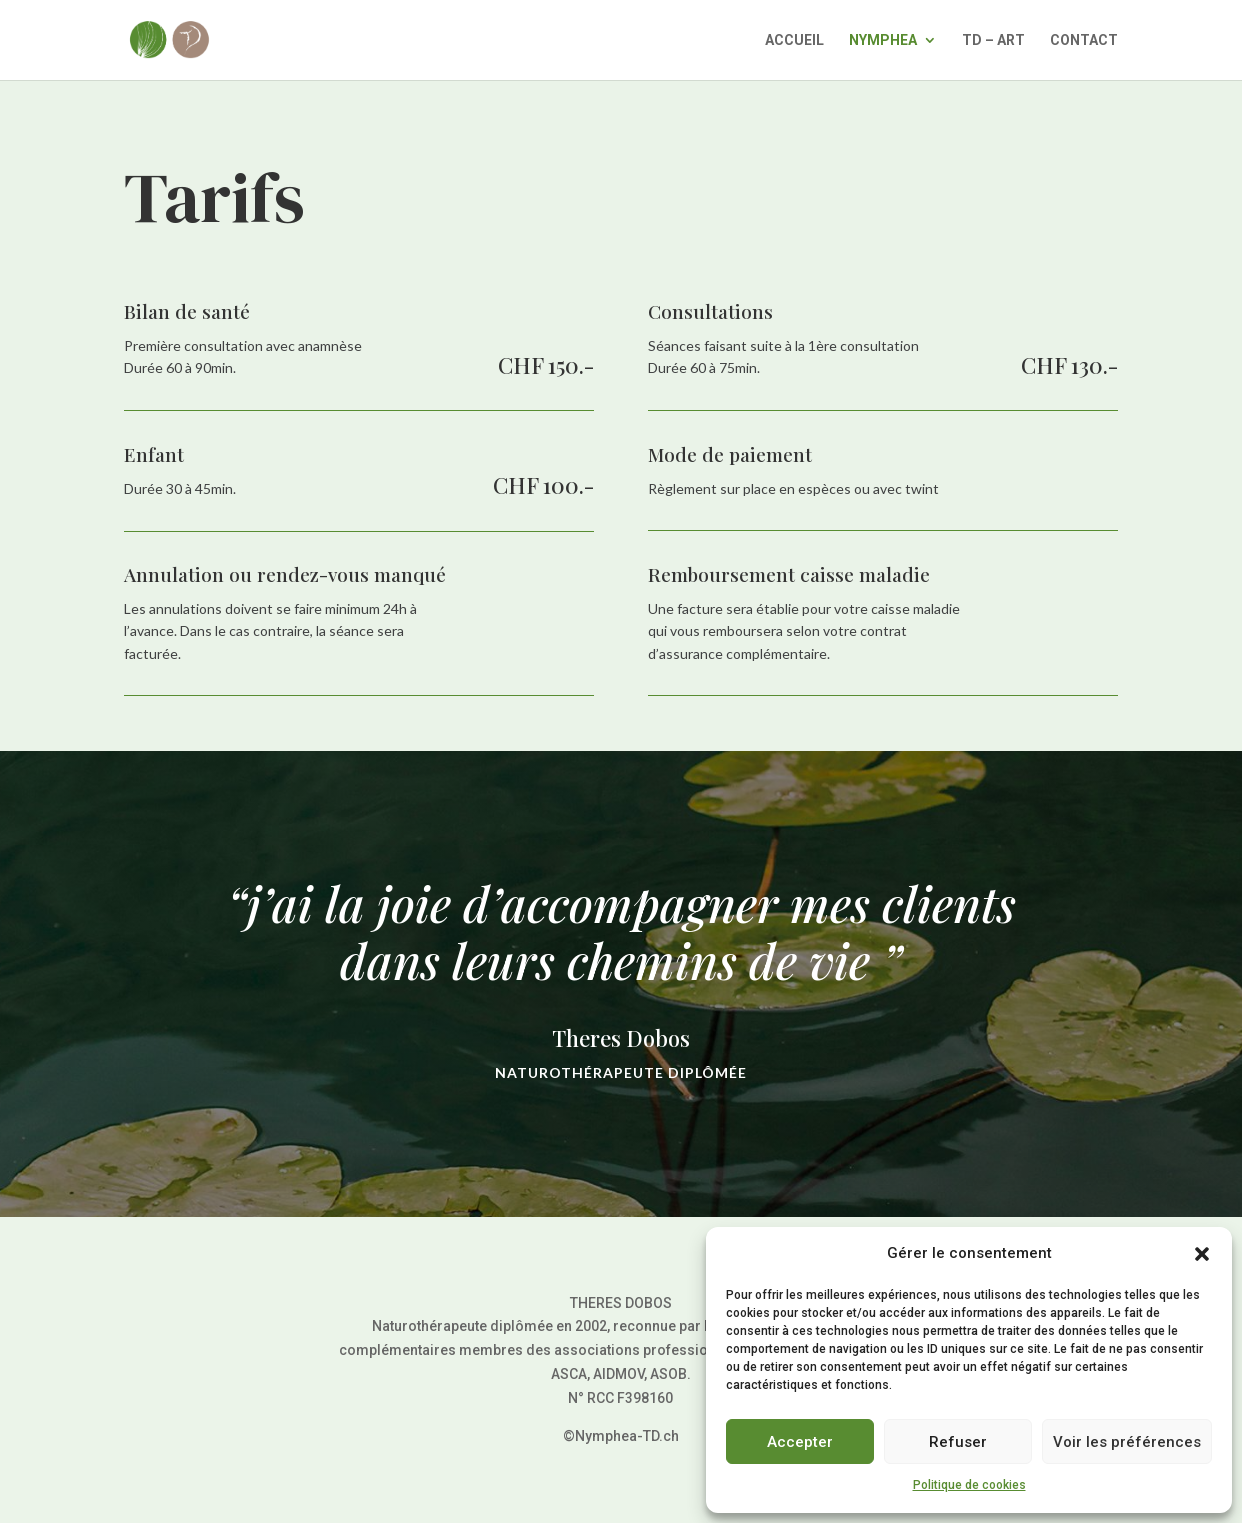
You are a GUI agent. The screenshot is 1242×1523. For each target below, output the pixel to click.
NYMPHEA (883, 40)
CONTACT (1084, 40)
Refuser (958, 1442)
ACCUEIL (794, 40)
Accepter (800, 1442)
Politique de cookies (969, 1485)
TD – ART (993, 40)
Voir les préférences (1127, 1442)
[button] (1202, 1254)
